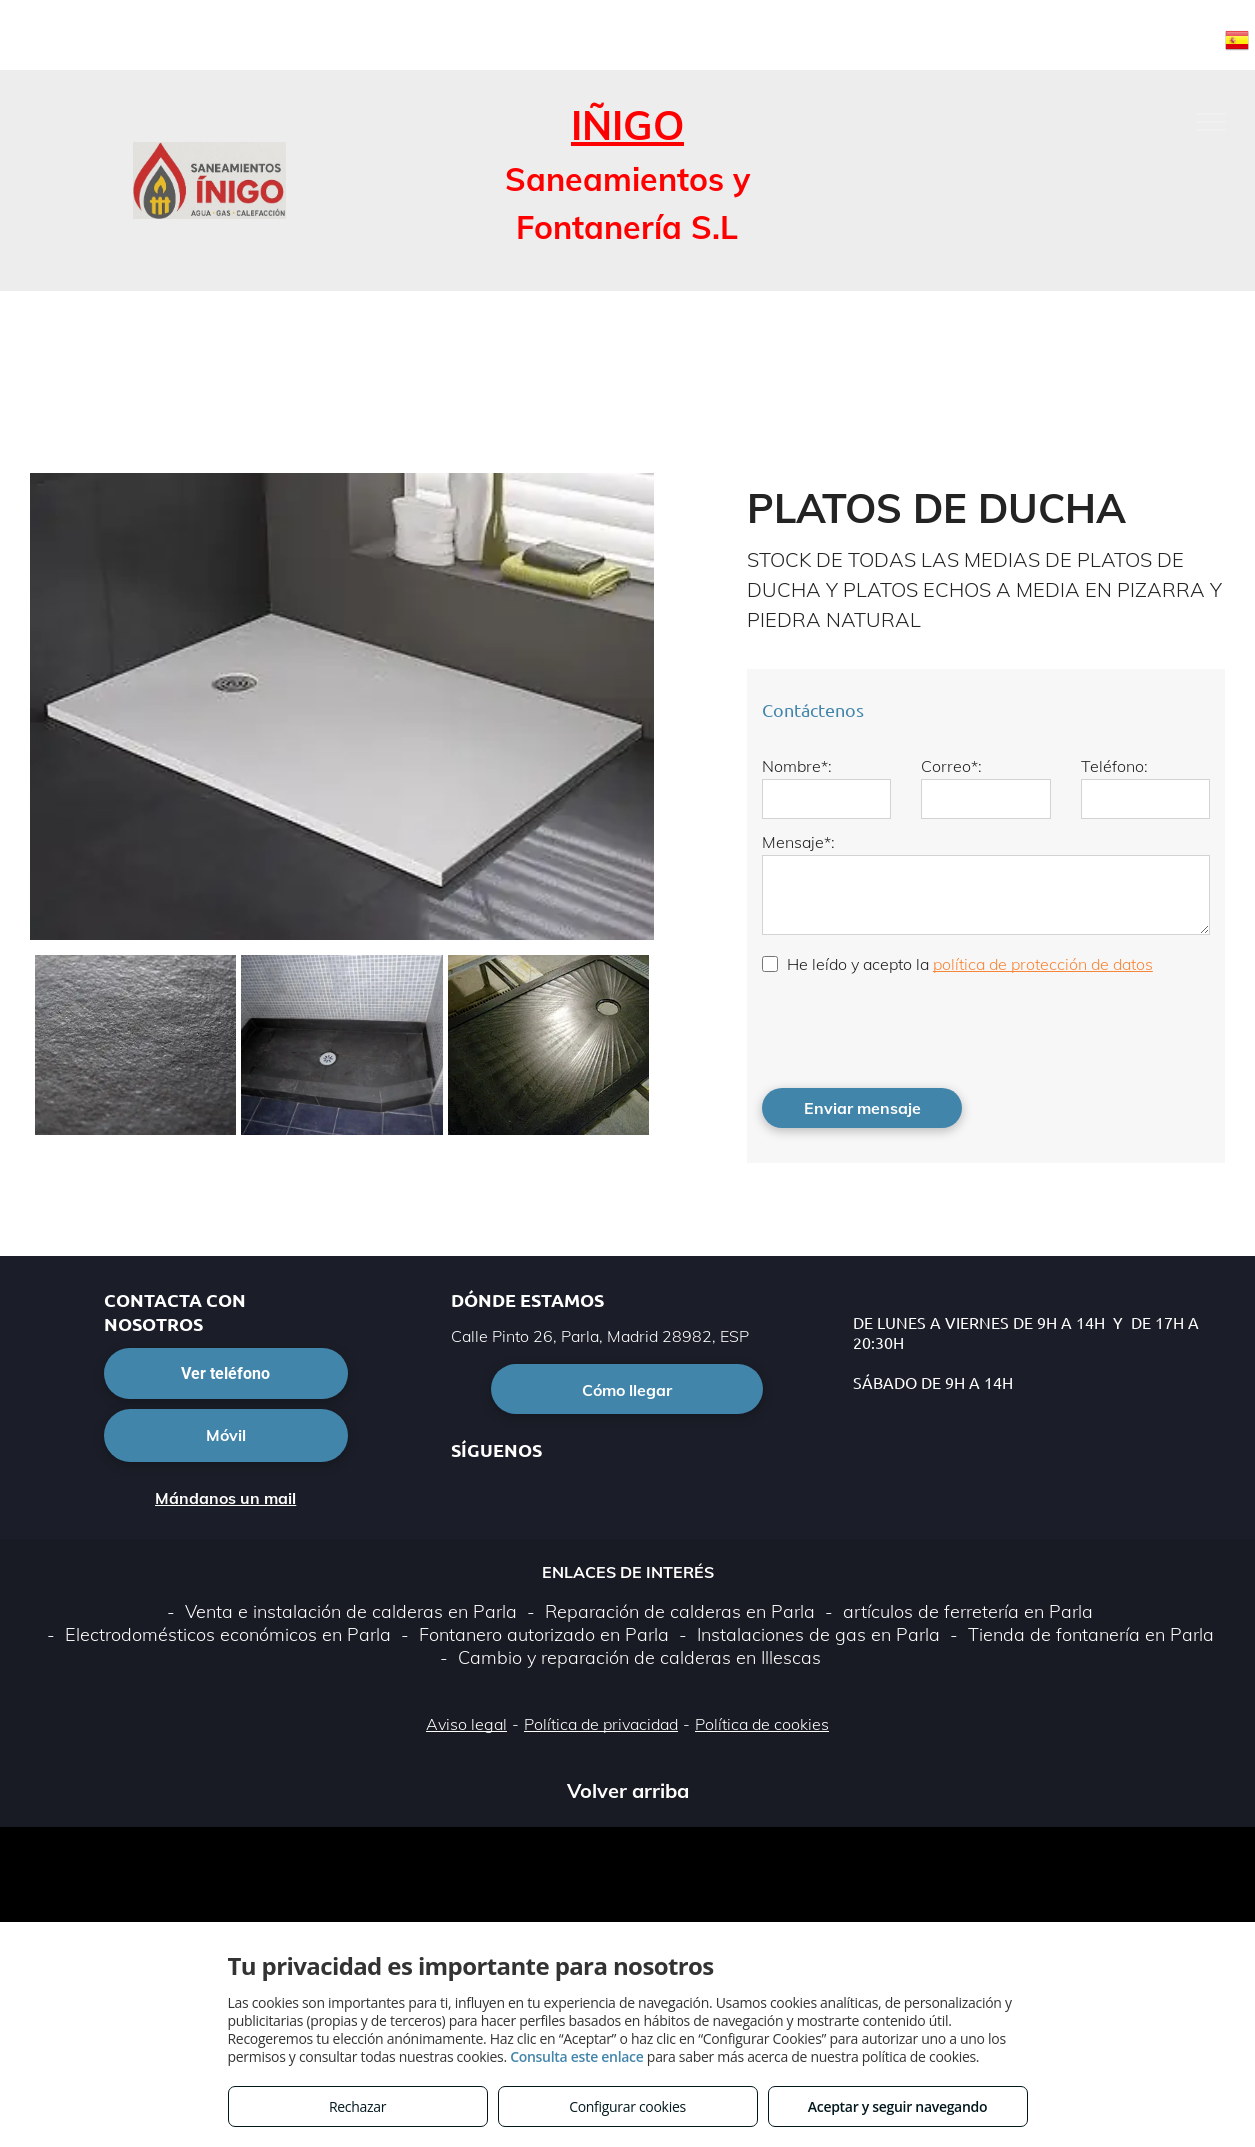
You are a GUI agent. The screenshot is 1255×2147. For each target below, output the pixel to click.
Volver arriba (628, 1790)
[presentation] (914, 1029)
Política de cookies (762, 1724)
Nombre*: (797, 766)
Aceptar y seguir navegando (897, 2106)
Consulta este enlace (576, 2056)
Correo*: (951, 766)
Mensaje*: (798, 842)
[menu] (1211, 122)
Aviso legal (466, 1724)
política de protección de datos (1043, 964)
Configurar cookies (627, 2106)
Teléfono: (1114, 766)
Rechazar (357, 2106)
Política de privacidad (601, 1724)
